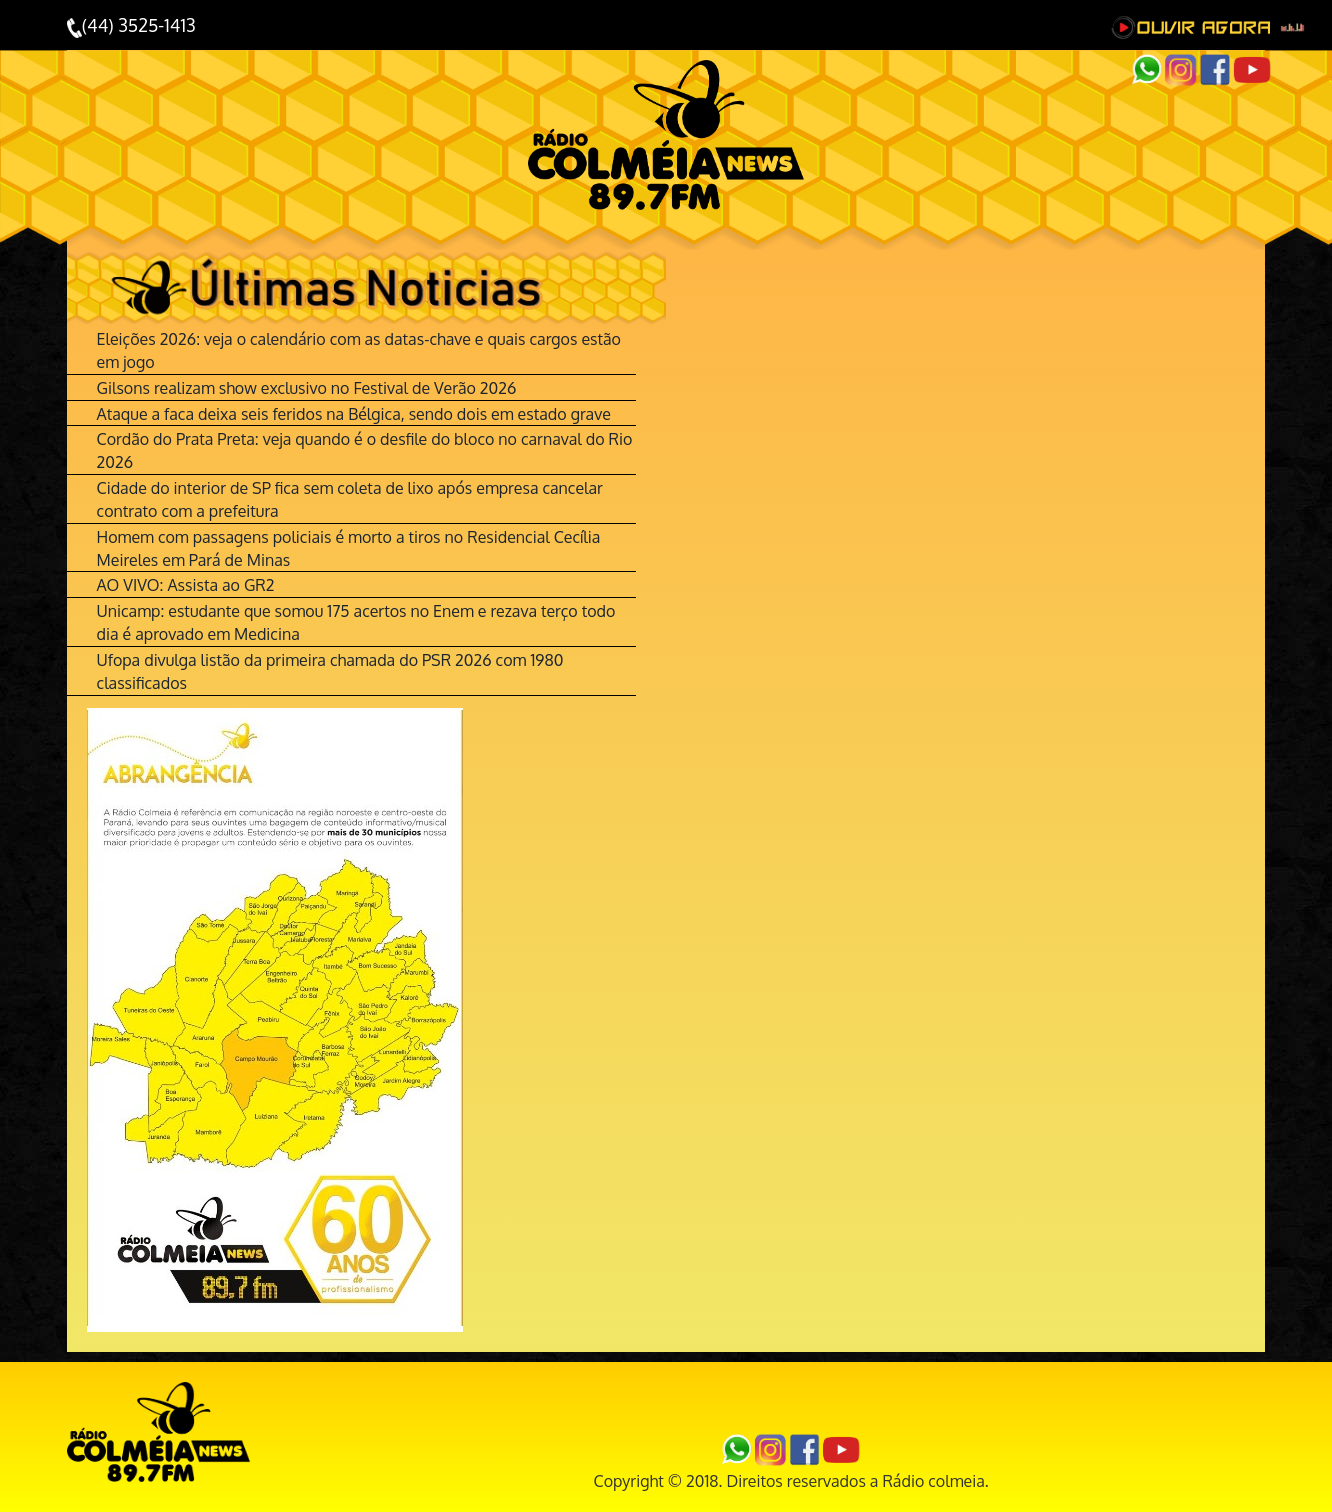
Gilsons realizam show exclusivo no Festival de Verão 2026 (307, 388)
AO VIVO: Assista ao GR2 (186, 585)
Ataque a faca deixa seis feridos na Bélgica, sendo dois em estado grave (354, 414)
